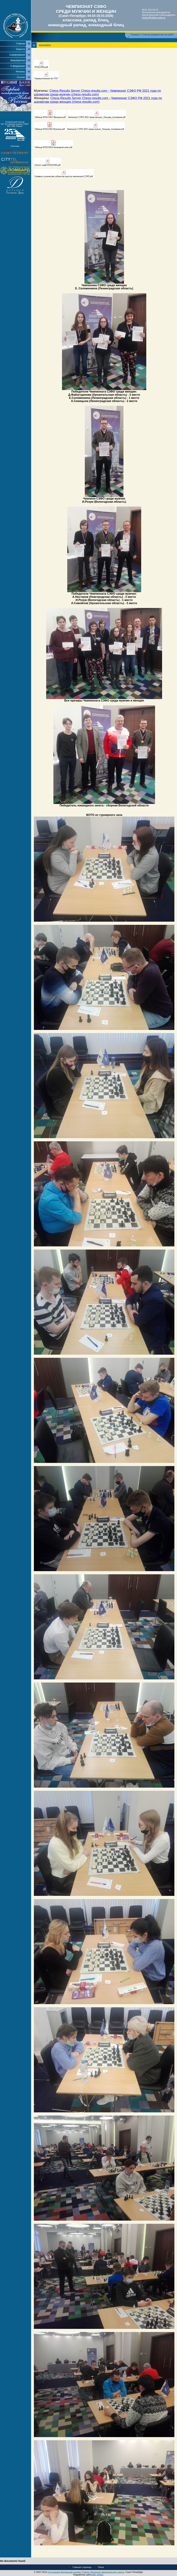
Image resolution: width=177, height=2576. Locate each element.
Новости (20, 49)
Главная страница (82, 2567)
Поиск (101, 2567)
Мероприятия (18, 60)
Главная (20, 43)
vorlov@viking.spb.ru (153, 17)
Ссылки (21, 77)
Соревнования (17, 54)
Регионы (20, 71)
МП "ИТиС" (98, 2574)
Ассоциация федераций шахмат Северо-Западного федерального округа (86, 2572)
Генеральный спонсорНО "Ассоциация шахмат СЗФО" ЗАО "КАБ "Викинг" (15, 124)
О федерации (17, 66)
